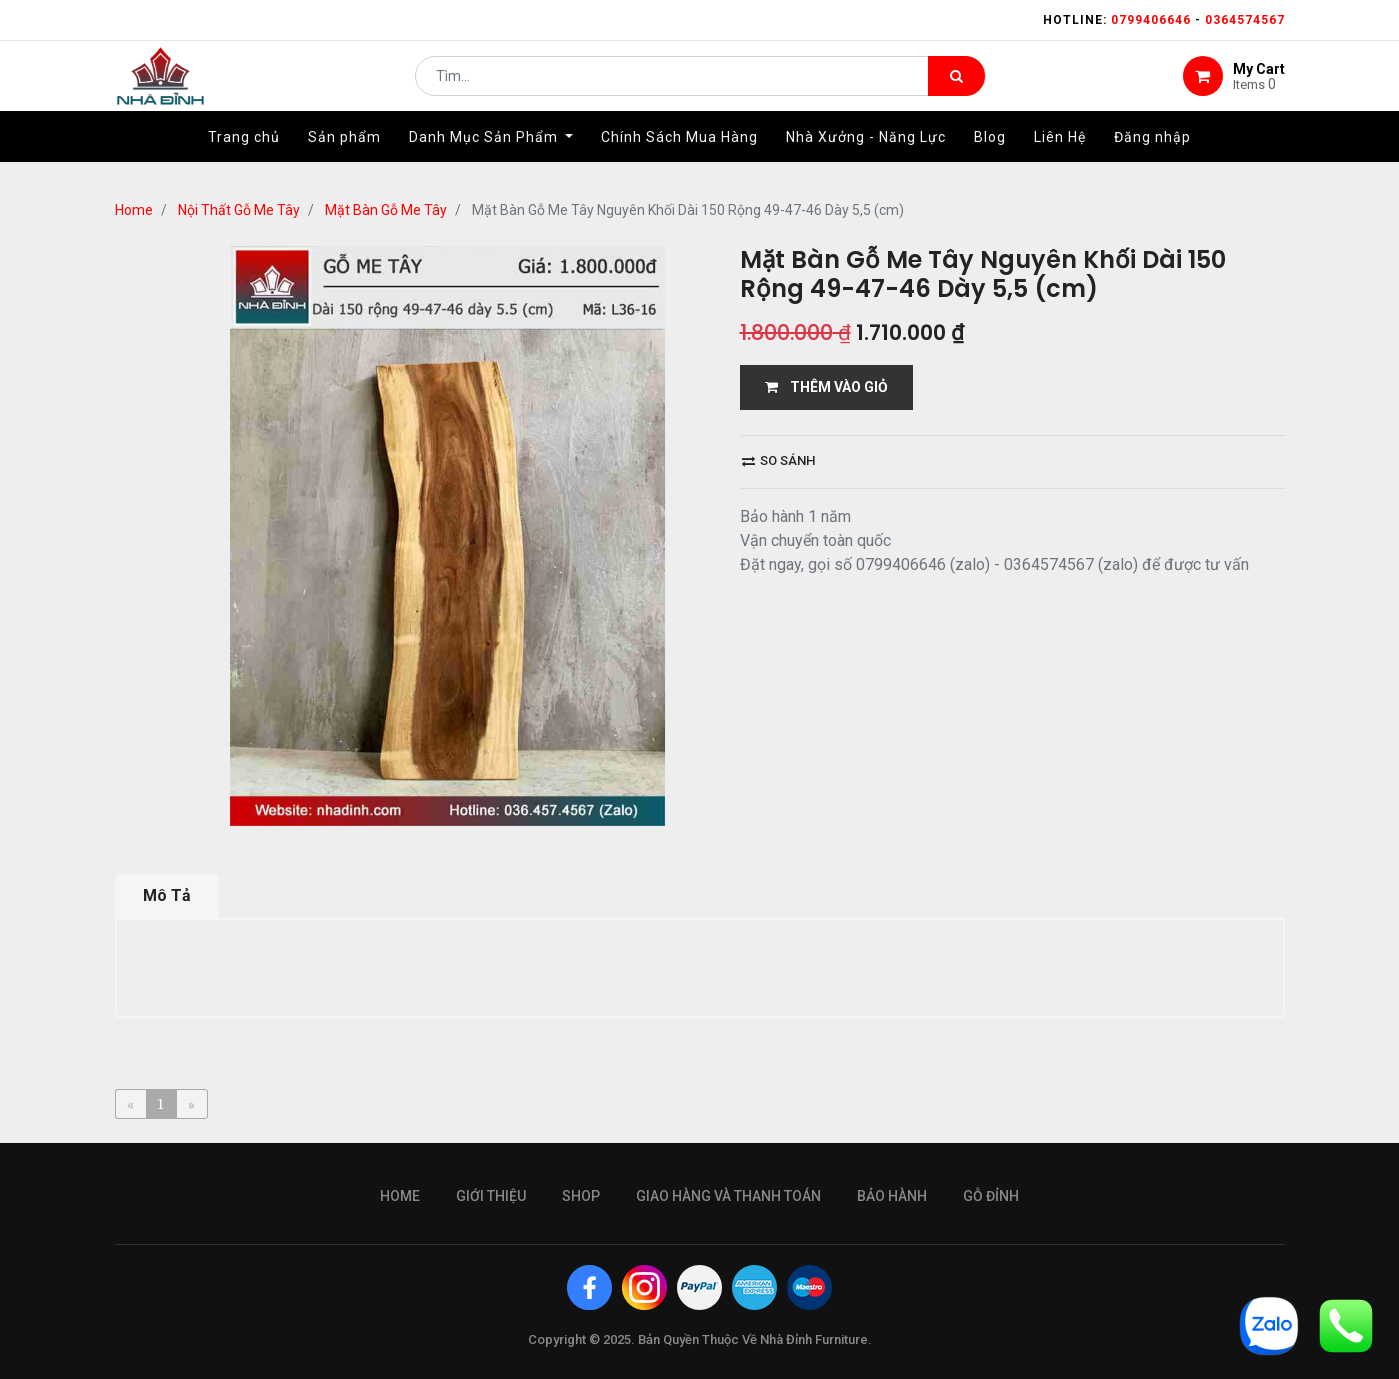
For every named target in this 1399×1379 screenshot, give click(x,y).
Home (134, 210)
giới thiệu (491, 1196)
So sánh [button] (778, 460)
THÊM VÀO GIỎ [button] (826, 387)
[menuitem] (244, 157)
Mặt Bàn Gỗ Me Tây (386, 210)
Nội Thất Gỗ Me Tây (239, 210)
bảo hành (892, 1196)
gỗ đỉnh (991, 1196)
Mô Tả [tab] (167, 895)
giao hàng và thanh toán (728, 1196)
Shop (581, 1196)
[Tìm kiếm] (956, 86)
